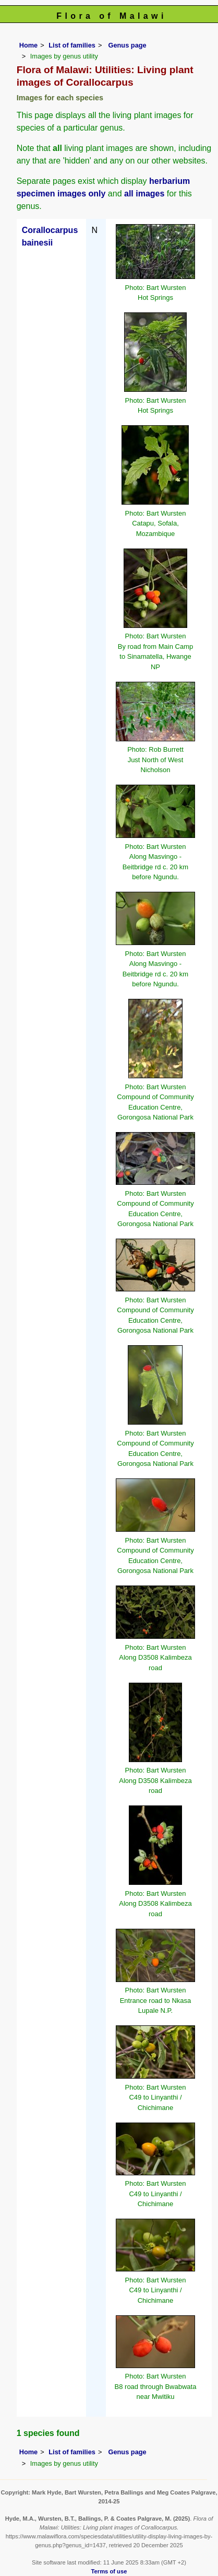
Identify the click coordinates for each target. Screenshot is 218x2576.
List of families (72, 45)
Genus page (127, 45)
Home (28, 45)
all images (144, 193)
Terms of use (109, 2571)
